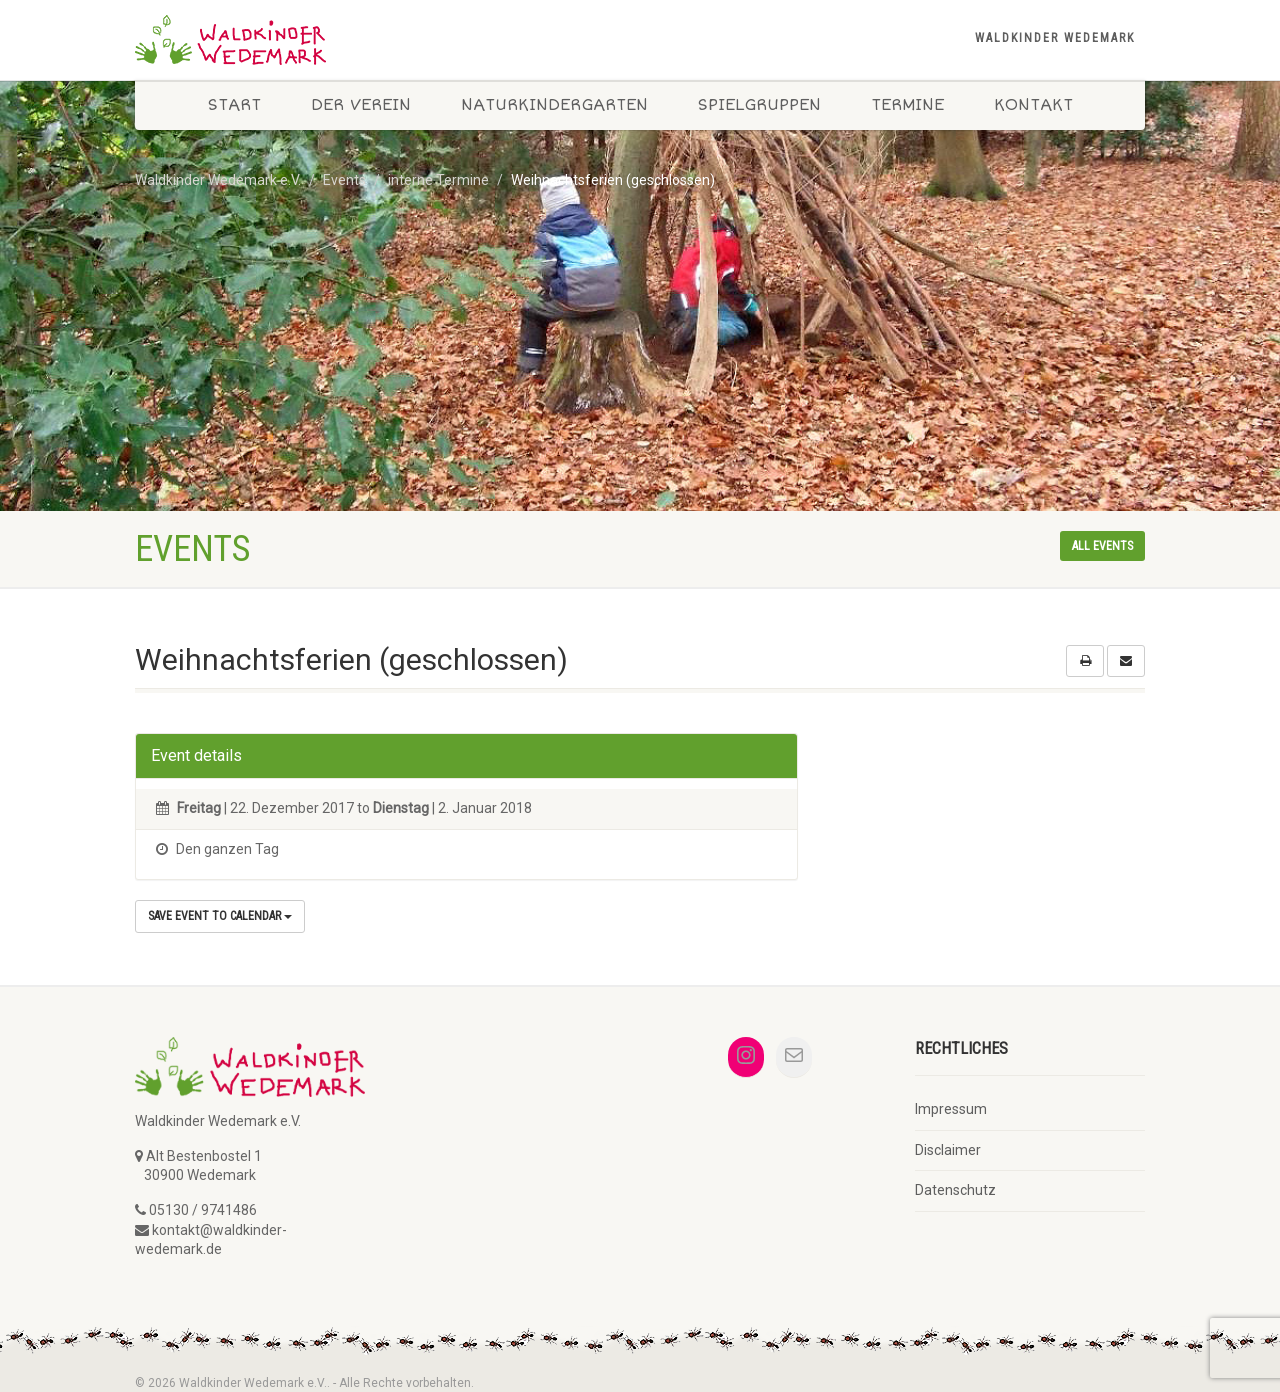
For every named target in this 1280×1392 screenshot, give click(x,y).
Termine (907, 105)
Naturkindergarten (554, 105)
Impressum (951, 1109)
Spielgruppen (759, 105)
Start (234, 105)
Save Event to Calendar (220, 916)
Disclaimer (948, 1150)
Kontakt (1033, 105)
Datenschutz (955, 1190)
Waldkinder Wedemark (1055, 38)
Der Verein (361, 105)
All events (1102, 546)
